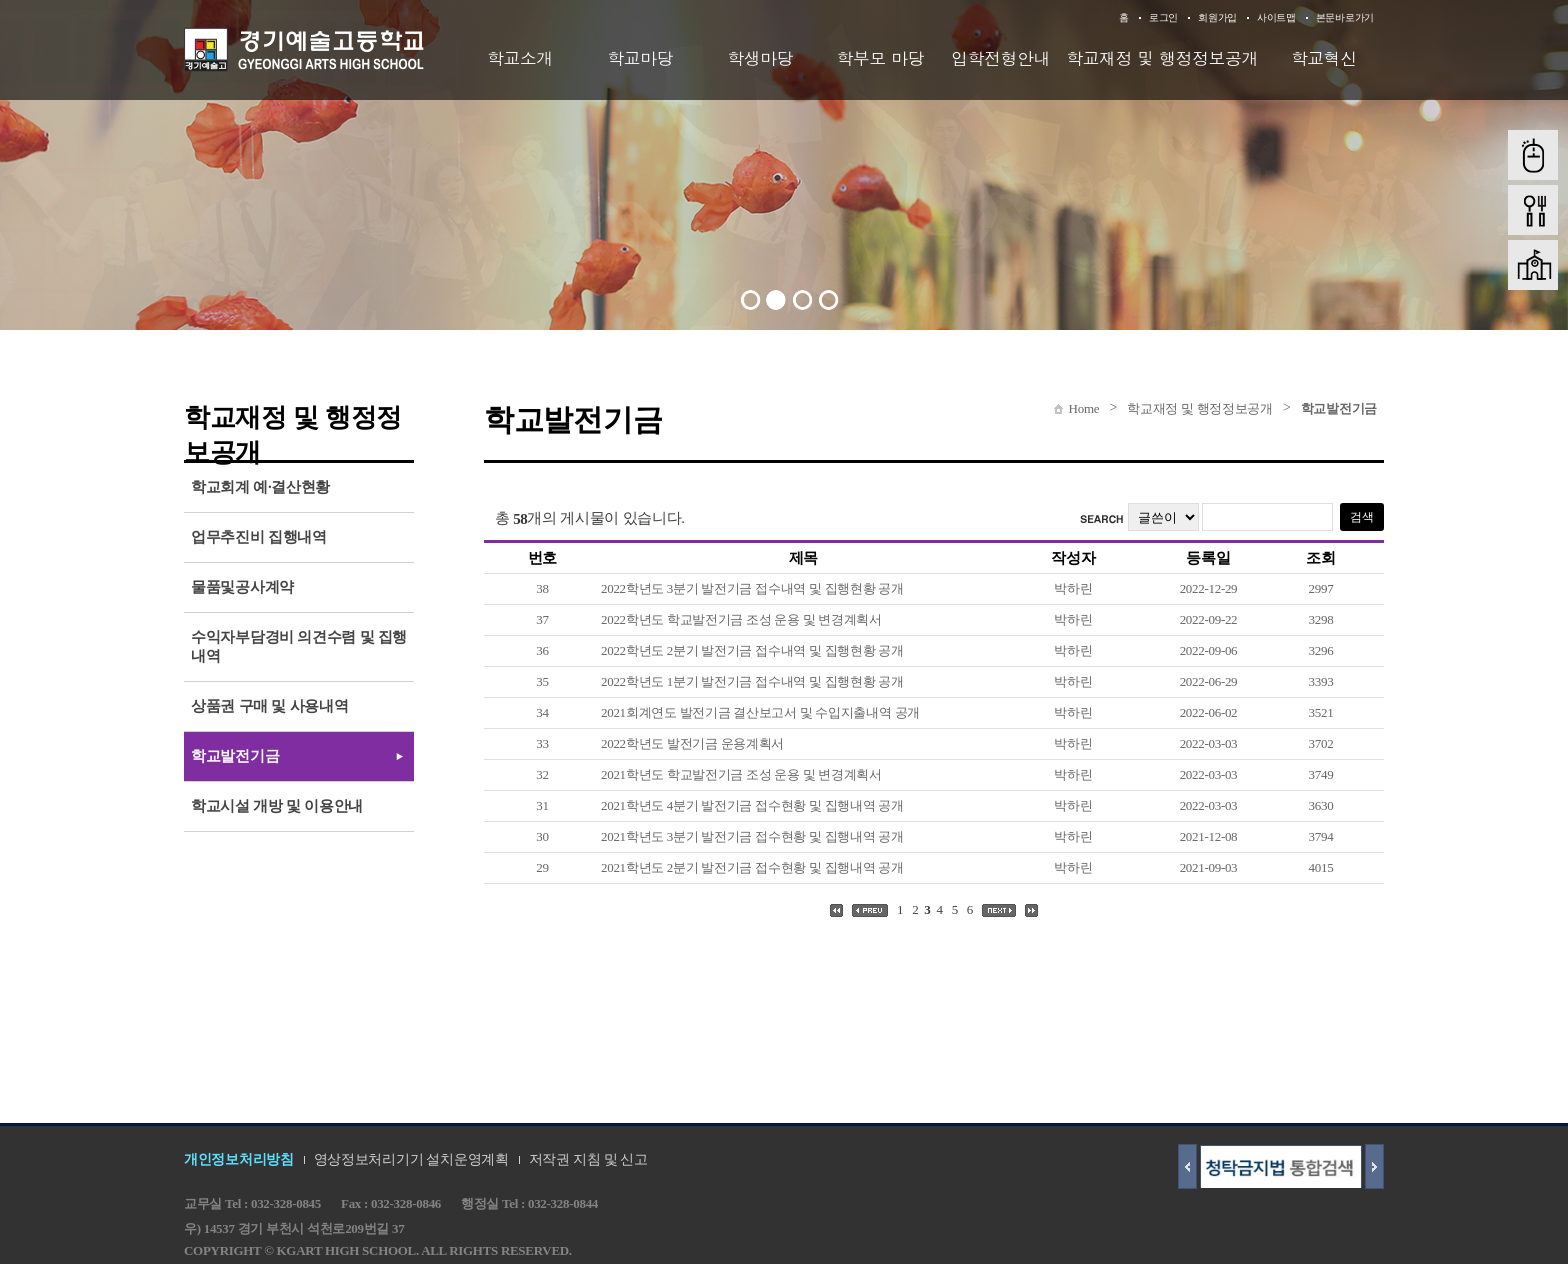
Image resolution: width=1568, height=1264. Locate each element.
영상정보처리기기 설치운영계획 (411, 1159)
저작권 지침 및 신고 (588, 1159)
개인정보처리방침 (239, 1159)
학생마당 (760, 58)
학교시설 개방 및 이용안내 (277, 806)
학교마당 (640, 58)
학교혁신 (1324, 58)
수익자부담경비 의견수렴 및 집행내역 (299, 646)
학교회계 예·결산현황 (260, 487)
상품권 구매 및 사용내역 (269, 706)
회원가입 (1217, 17)
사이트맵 (1276, 17)
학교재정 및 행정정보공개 (1162, 58)
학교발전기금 (1339, 408)
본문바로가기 (1345, 17)
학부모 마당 (881, 58)
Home (1084, 408)
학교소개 (520, 58)
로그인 (1163, 17)
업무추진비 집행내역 (259, 537)
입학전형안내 (1000, 58)
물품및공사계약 (242, 587)
